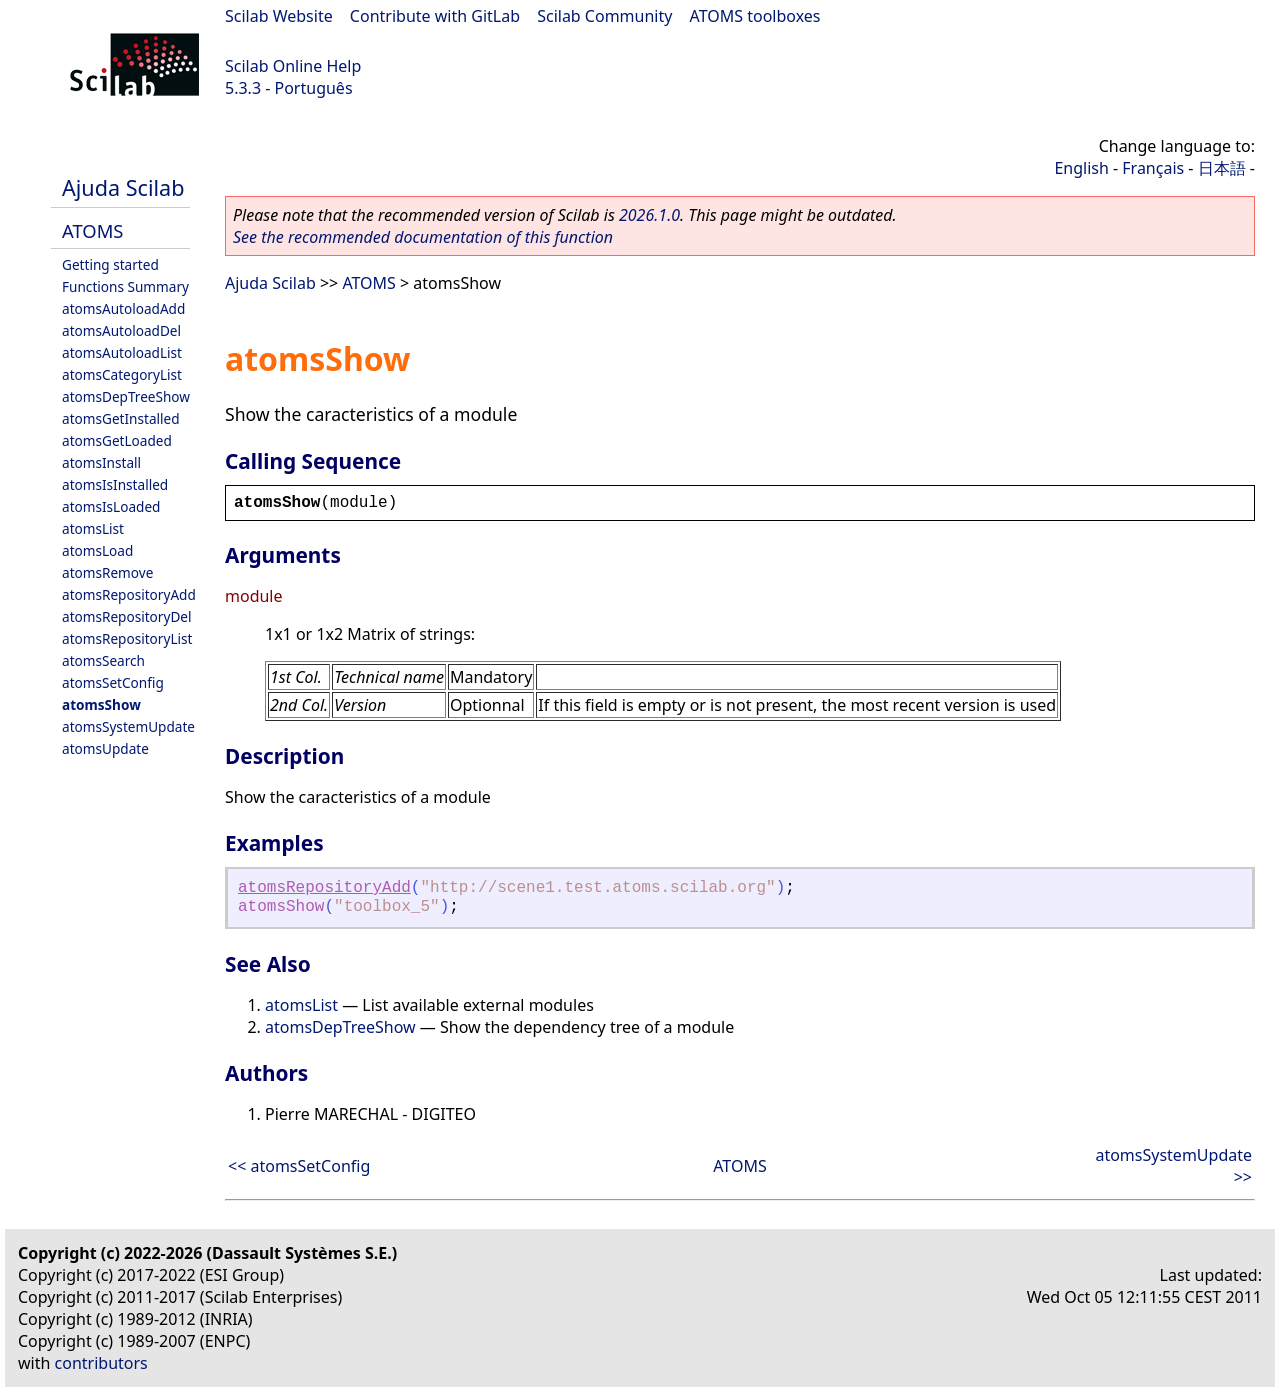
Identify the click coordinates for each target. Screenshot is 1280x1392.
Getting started (110, 264)
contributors (101, 1363)
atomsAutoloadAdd (123, 308)
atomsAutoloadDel (121, 330)
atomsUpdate (105, 748)
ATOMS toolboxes (755, 16)
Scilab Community (604, 16)
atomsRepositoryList (127, 638)
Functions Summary (125, 286)
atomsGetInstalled (121, 418)
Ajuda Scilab (123, 187)
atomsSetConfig (113, 682)
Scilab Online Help (293, 66)
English (1081, 168)
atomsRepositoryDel (126, 616)
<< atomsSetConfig (299, 1166)
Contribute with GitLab (435, 16)
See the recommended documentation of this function (423, 237)
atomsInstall (101, 462)
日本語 (1222, 168)
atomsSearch (103, 660)
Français (1153, 168)
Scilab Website (279, 16)
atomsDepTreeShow (126, 396)
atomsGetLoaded (117, 440)
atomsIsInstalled (115, 484)
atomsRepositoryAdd (129, 594)
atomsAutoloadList (122, 352)
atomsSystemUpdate (128, 726)
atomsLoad (97, 550)
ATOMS (92, 230)
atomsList (93, 528)
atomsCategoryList (122, 374)
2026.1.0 (649, 215)
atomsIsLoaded (111, 506)
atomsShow (101, 704)
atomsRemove (107, 572)
